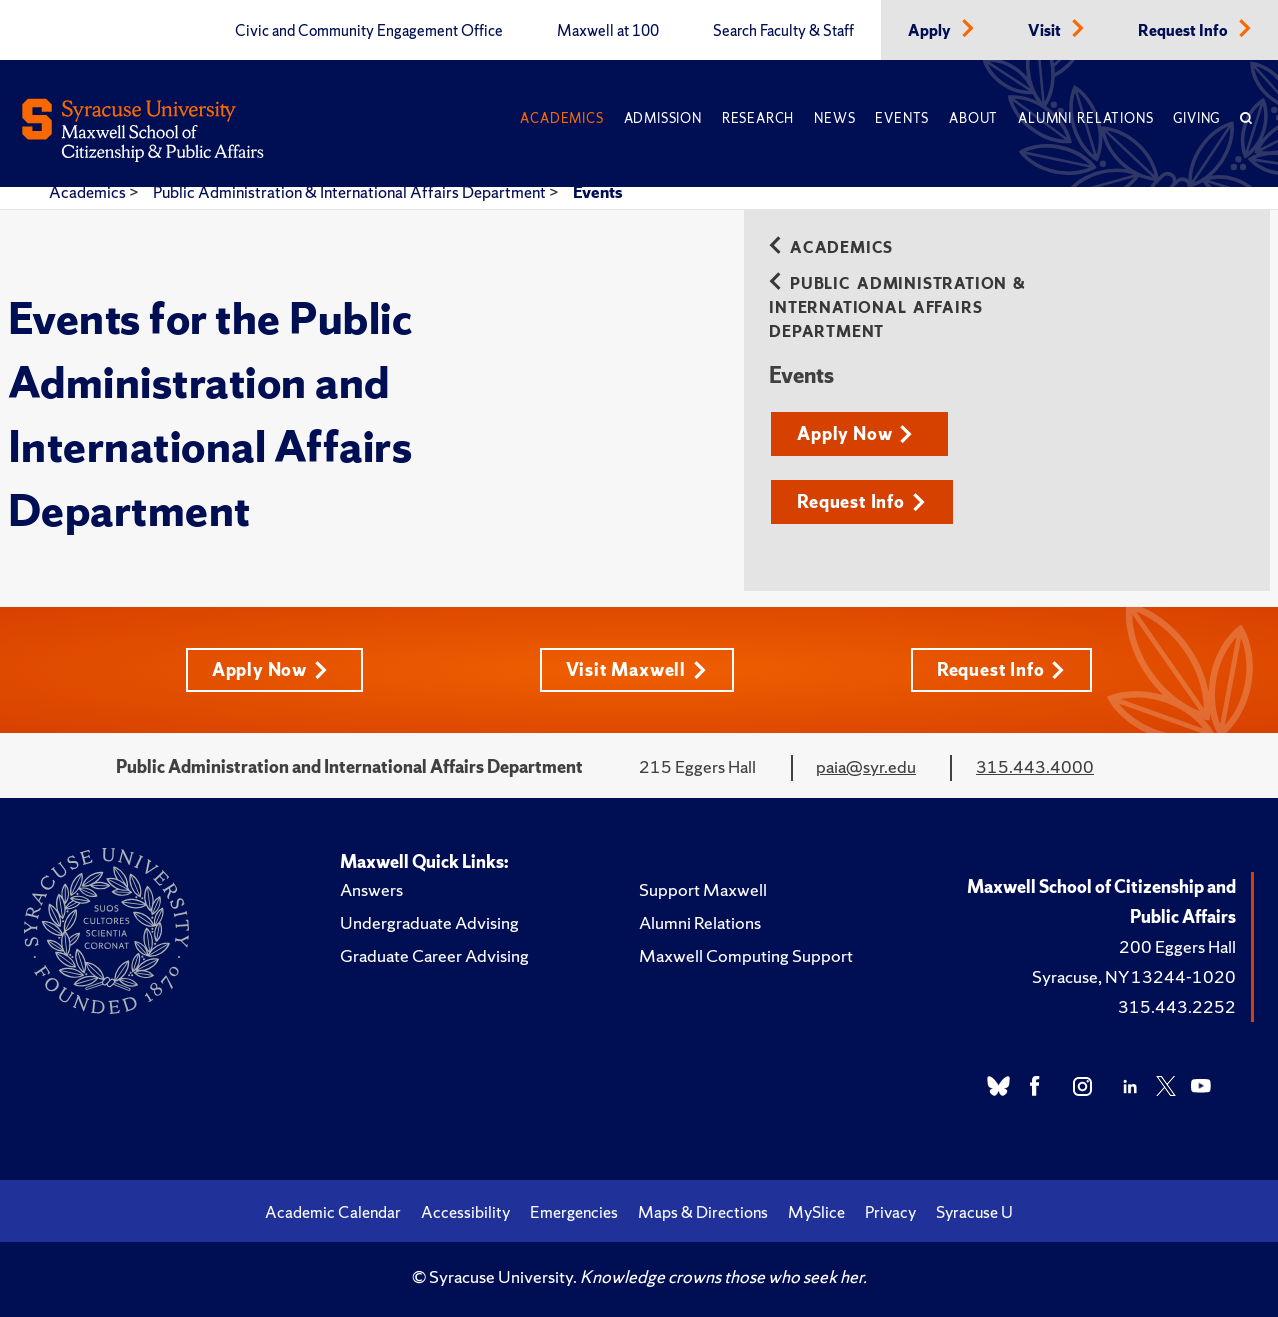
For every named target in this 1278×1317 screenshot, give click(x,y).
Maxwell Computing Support (746, 955)
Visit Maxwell (636, 669)
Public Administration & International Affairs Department (351, 192)
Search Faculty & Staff (783, 31)
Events (902, 118)
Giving (1196, 118)
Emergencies (574, 1212)
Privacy (890, 1212)
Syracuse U (974, 1212)
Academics (561, 118)
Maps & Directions (703, 1212)
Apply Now (855, 433)
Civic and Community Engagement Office (369, 31)
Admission (663, 118)
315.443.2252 (1177, 1006)
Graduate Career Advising (434, 955)
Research (758, 118)
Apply (931, 31)
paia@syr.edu (866, 766)
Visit (1046, 31)
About (973, 118)
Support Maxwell (703, 889)
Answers (371, 889)
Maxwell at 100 (608, 31)
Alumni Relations (1085, 118)
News (834, 118)
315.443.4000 (1035, 766)
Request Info (1184, 31)
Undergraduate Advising (429, 922)
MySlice (816, 1212)
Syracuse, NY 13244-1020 (1134, 976)
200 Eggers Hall (1177, 946)
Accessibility (465, 1212)
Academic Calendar (333, 1212)
